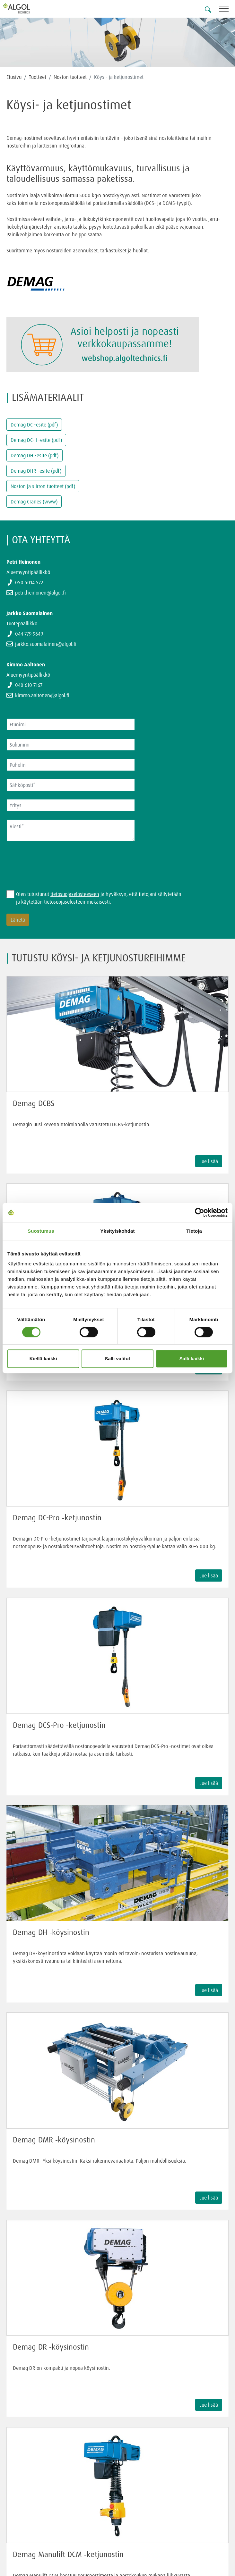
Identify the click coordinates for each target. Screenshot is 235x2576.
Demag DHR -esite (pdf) (36, 471)
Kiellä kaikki (43, 1358)
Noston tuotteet (70, 77)
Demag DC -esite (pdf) (34, 424)
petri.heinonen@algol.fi (40, 592)
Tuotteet (37, 77)
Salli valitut (117, 1358)
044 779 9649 (29, 633)
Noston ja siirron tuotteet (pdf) (43, 486)
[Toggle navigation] (227, 10)
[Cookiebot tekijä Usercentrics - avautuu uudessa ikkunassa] (199, 1212)
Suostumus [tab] (41, 1231)
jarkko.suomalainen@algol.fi (45, 644)
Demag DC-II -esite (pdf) (36, 440)
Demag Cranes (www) (34, 501)
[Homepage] (24, 8)
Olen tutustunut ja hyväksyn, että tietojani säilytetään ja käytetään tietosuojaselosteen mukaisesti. (98, 898)
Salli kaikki (191, 1358)
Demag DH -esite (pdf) (34, 455)
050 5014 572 (29, 582)
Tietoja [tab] (194, 1231)
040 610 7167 (28, 685)
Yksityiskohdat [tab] (117, 1231)
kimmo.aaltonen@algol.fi (42, 695)
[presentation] (55, 861)
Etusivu (14, 77)
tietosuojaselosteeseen (74, 894)
